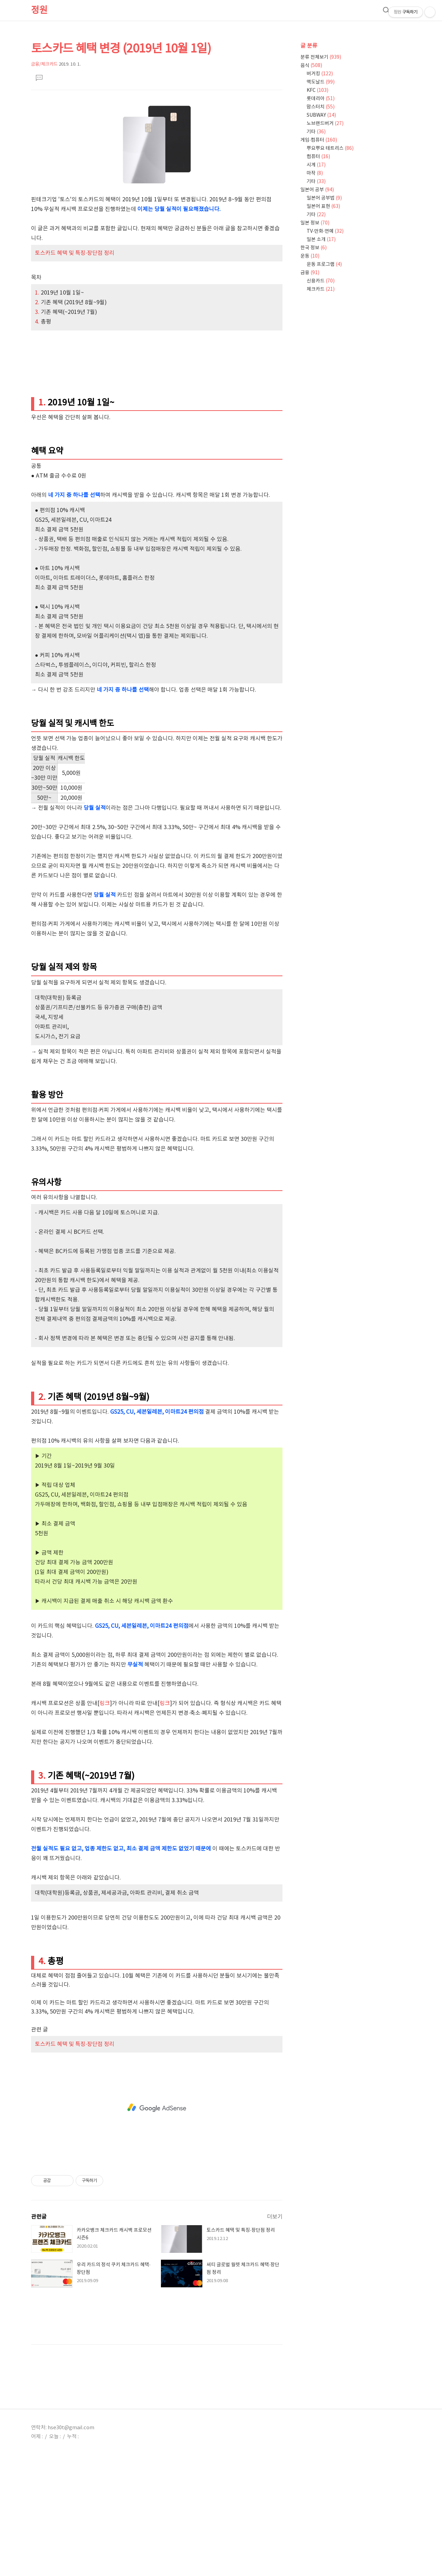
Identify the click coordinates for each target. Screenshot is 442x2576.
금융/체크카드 (44, 64)
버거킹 (320, 74)
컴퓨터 (318, 157)
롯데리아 (321, 99)
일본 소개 (321, 239)
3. (38, 429)
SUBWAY (321, 115)
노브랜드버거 (325, 123)
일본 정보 (314, 223)
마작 (315, 173)
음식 (311, 65)
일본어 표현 (323, 206)
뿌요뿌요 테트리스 (330, 148)
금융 (309, 273)
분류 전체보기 (320, 57)
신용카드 (321, 281)
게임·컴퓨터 (318, 140)
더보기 (274, 2334)
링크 (104, 1821)
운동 (309, 256)
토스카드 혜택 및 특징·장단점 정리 (74, 370)
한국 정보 (313, 248)
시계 (316, 165)
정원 (39, 10)
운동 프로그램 (324, 264)
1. (38, 410)
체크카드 (321, 289)
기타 (316, 132)
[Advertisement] (156, 155)
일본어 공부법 (324, 198)
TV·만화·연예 (325, 231)
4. (38, 439)
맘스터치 (321, 107)
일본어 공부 (317, 190)
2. (38, 420)
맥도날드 (321, 82)
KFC (317, 90)
